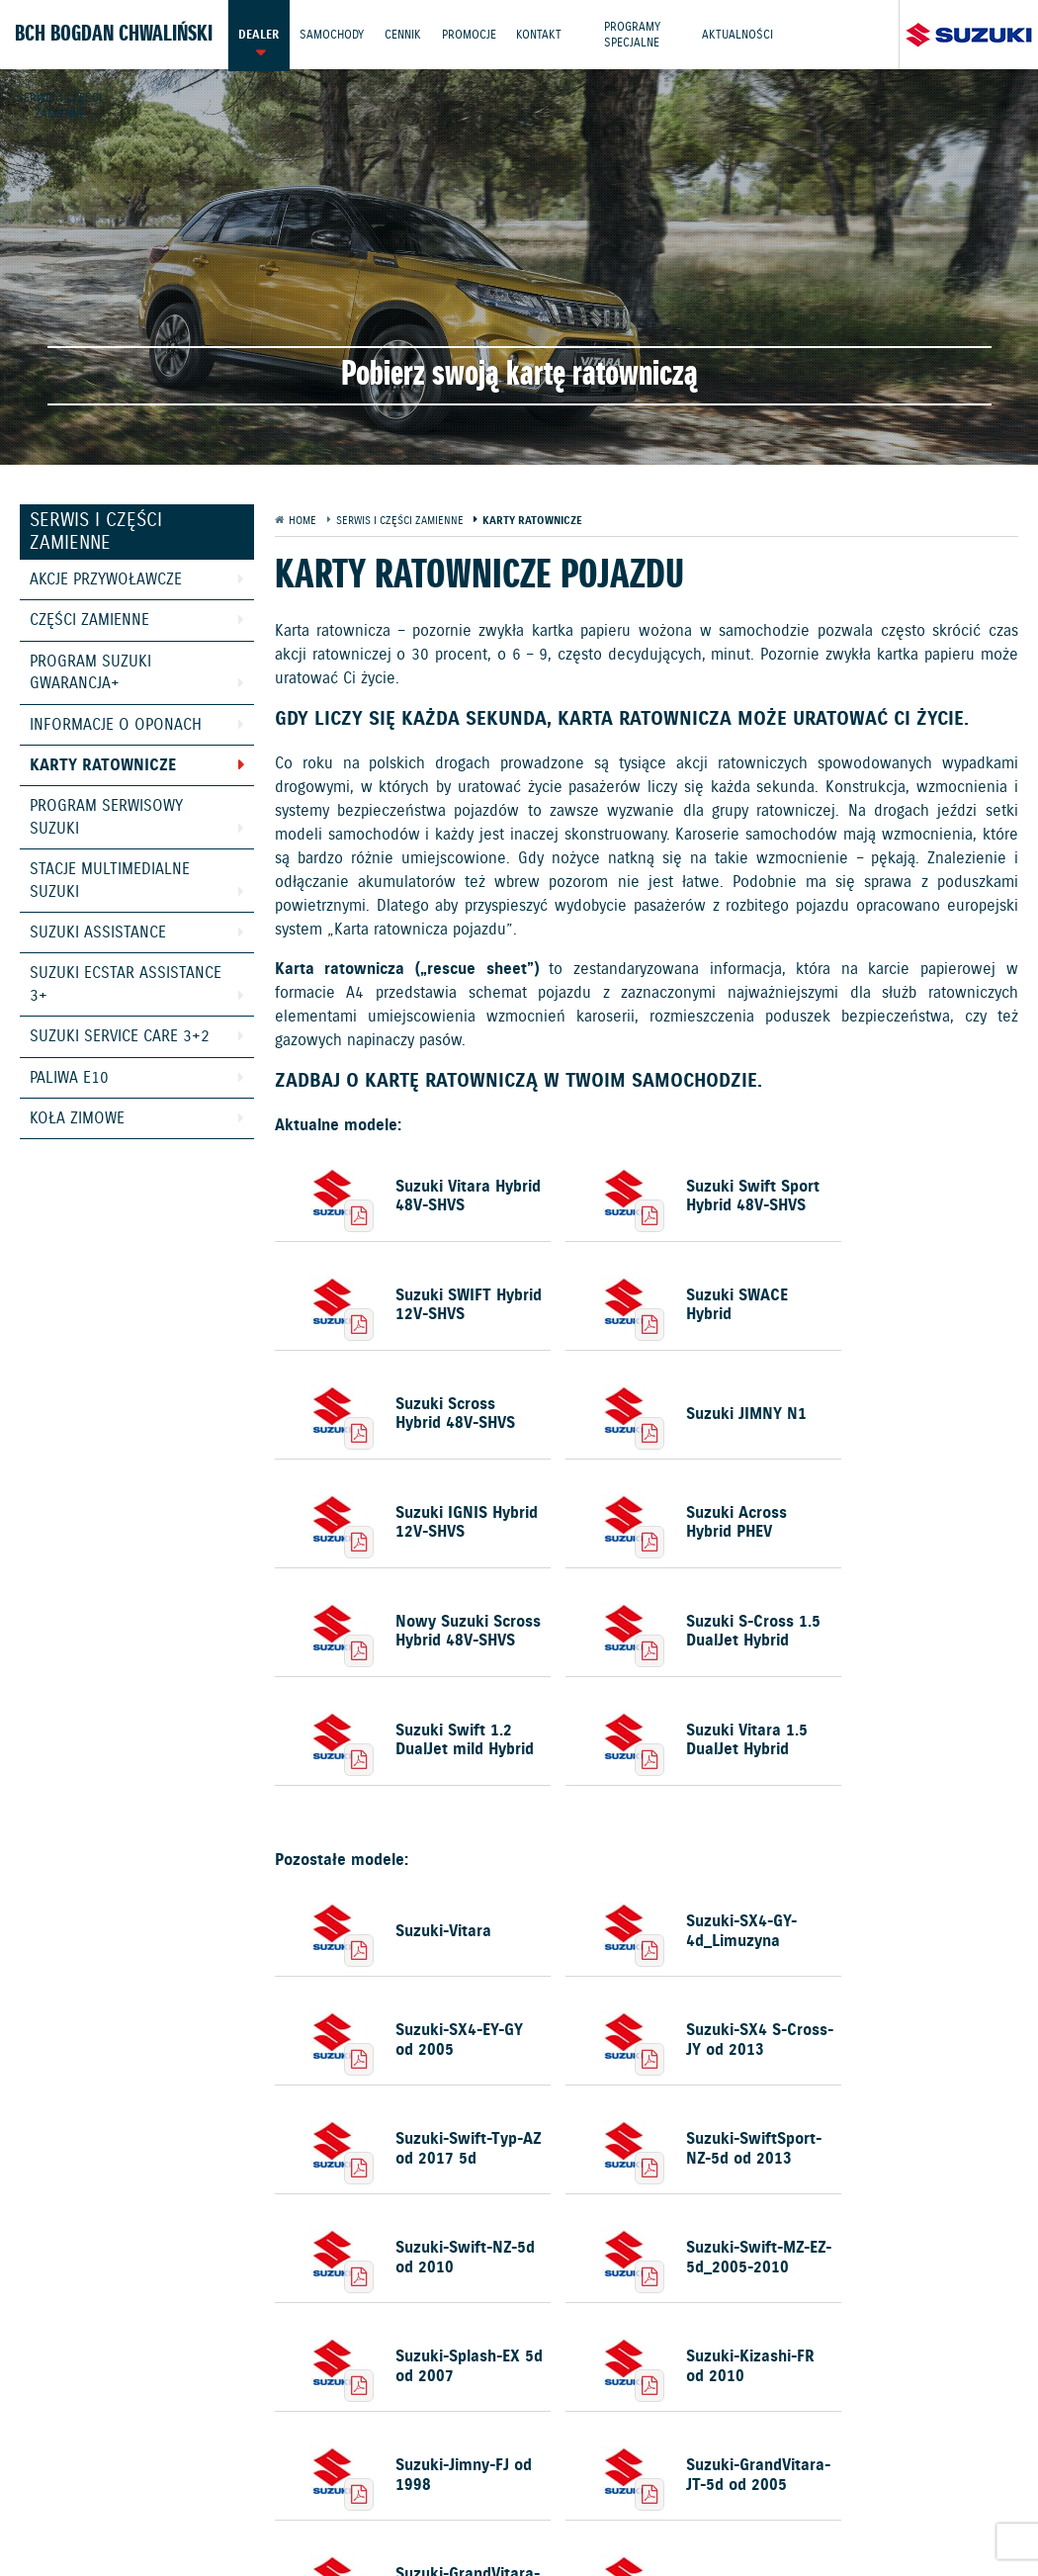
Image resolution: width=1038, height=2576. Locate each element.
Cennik (403, 34)
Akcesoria (486, 2498)
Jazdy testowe (604, 2450)
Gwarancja (402, 2498)
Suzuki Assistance (98, 933)
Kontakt (539, 34)
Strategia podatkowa (530, 2521)
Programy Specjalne (633, 34)
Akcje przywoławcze (106, 580)
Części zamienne (89, 620)
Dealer (258, 34)
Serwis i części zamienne (59, 103)
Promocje (469, 34)
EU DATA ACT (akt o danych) (900, 2498)
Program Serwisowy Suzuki (106, 817)
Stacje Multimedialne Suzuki (110, 880)
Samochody (332, 34)
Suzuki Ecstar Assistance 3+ (125, 984)
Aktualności (738, 34)
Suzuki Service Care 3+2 (120, 1036)
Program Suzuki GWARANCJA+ (90, 673)
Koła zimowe (77, 1119)
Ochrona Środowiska (122, 2498)
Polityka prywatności (280, 2498)
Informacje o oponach (116, 725)
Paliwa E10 (69, 1078)
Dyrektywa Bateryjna (375, 2521)
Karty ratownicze (103, 765)
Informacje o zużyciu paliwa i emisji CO (665, 2498)
